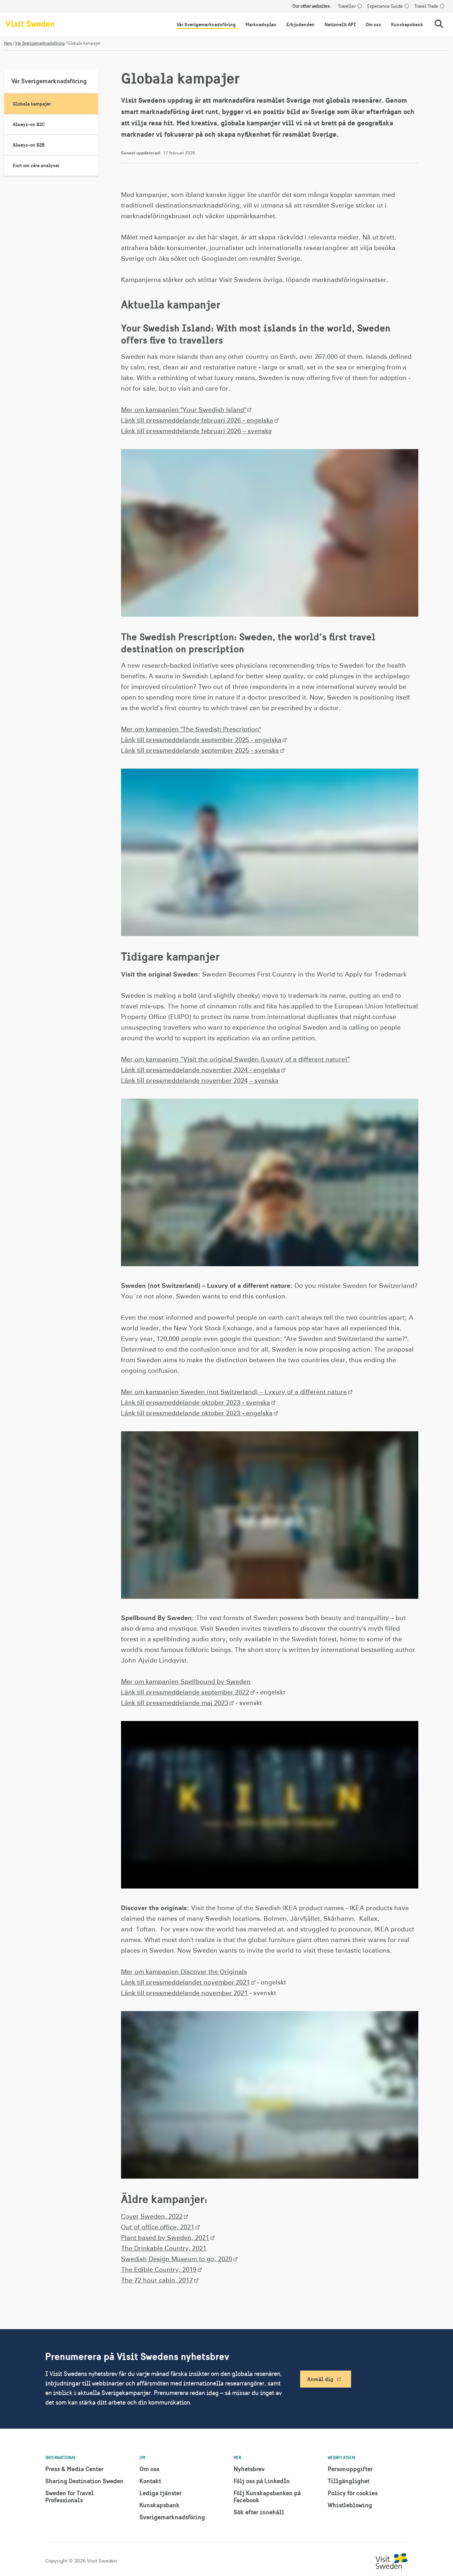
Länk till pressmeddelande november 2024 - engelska (200, 1070)
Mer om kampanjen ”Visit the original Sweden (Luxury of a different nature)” (235, 1060)
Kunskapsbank (407, 24)
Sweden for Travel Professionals (69, 2496)
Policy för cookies (353, 2493)
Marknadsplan (261, 24)
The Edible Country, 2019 (158, 2270)
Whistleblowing (350, 2505)
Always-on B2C (29, 124)
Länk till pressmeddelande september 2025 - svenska (200, 751)
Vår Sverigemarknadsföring (206, 24)
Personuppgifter (350, 2469)
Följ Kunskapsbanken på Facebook (267, 2496)
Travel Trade (426, 6)
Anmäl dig (320, 2379)
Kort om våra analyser (36, 165)
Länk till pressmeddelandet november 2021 (185, 1983)
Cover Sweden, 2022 (152, 2217)
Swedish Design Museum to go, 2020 (176, 2259)
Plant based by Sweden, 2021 (165, 2238)
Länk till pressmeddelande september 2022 (185, 1692)
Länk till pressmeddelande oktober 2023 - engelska (197, 1413)
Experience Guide (385, 6)
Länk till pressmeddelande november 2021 (184, 1993)
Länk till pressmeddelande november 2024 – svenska (200, 1081)
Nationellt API (340, 24)
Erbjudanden (300, 24)
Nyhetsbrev (249, 2469)
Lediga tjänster (160, 2493)
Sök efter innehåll (259, 2512)
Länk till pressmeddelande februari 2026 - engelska (197, 421)
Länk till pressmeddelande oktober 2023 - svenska (195, 1403)
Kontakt (150, 2481)
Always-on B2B (29, 145)
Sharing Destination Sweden (84, 2481)
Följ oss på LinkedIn (262, 2481)
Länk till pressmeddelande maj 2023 (174, 1703)
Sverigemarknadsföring (172, 2517)
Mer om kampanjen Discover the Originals (184, 1972)
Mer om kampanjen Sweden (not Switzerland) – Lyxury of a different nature (234, 1392)
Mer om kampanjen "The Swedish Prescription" (191, 729)
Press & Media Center (74, 2469)
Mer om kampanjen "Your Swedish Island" (183, 410)
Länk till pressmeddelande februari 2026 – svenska (196, 431)
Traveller (347, 6)
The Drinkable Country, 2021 (163, 2249)
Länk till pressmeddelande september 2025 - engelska (201, 740)
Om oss (373, 24)
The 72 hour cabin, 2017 (157, 2280)
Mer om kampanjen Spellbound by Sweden (186, 1682)
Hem (8, 43)
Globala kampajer (32, 104)
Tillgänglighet (348, 2481)
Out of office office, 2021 (157, 2227)
